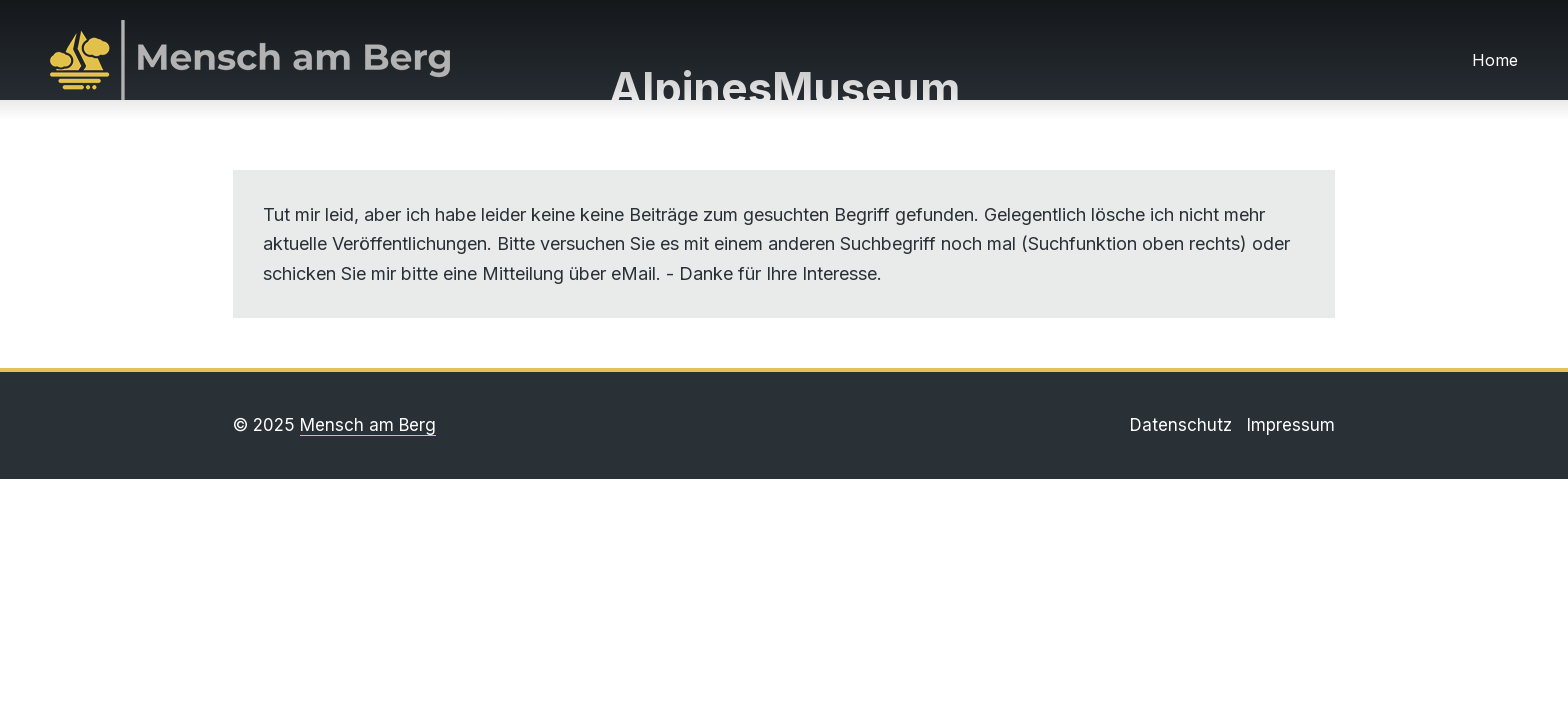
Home (1495, 60)
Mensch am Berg (368, 425)
